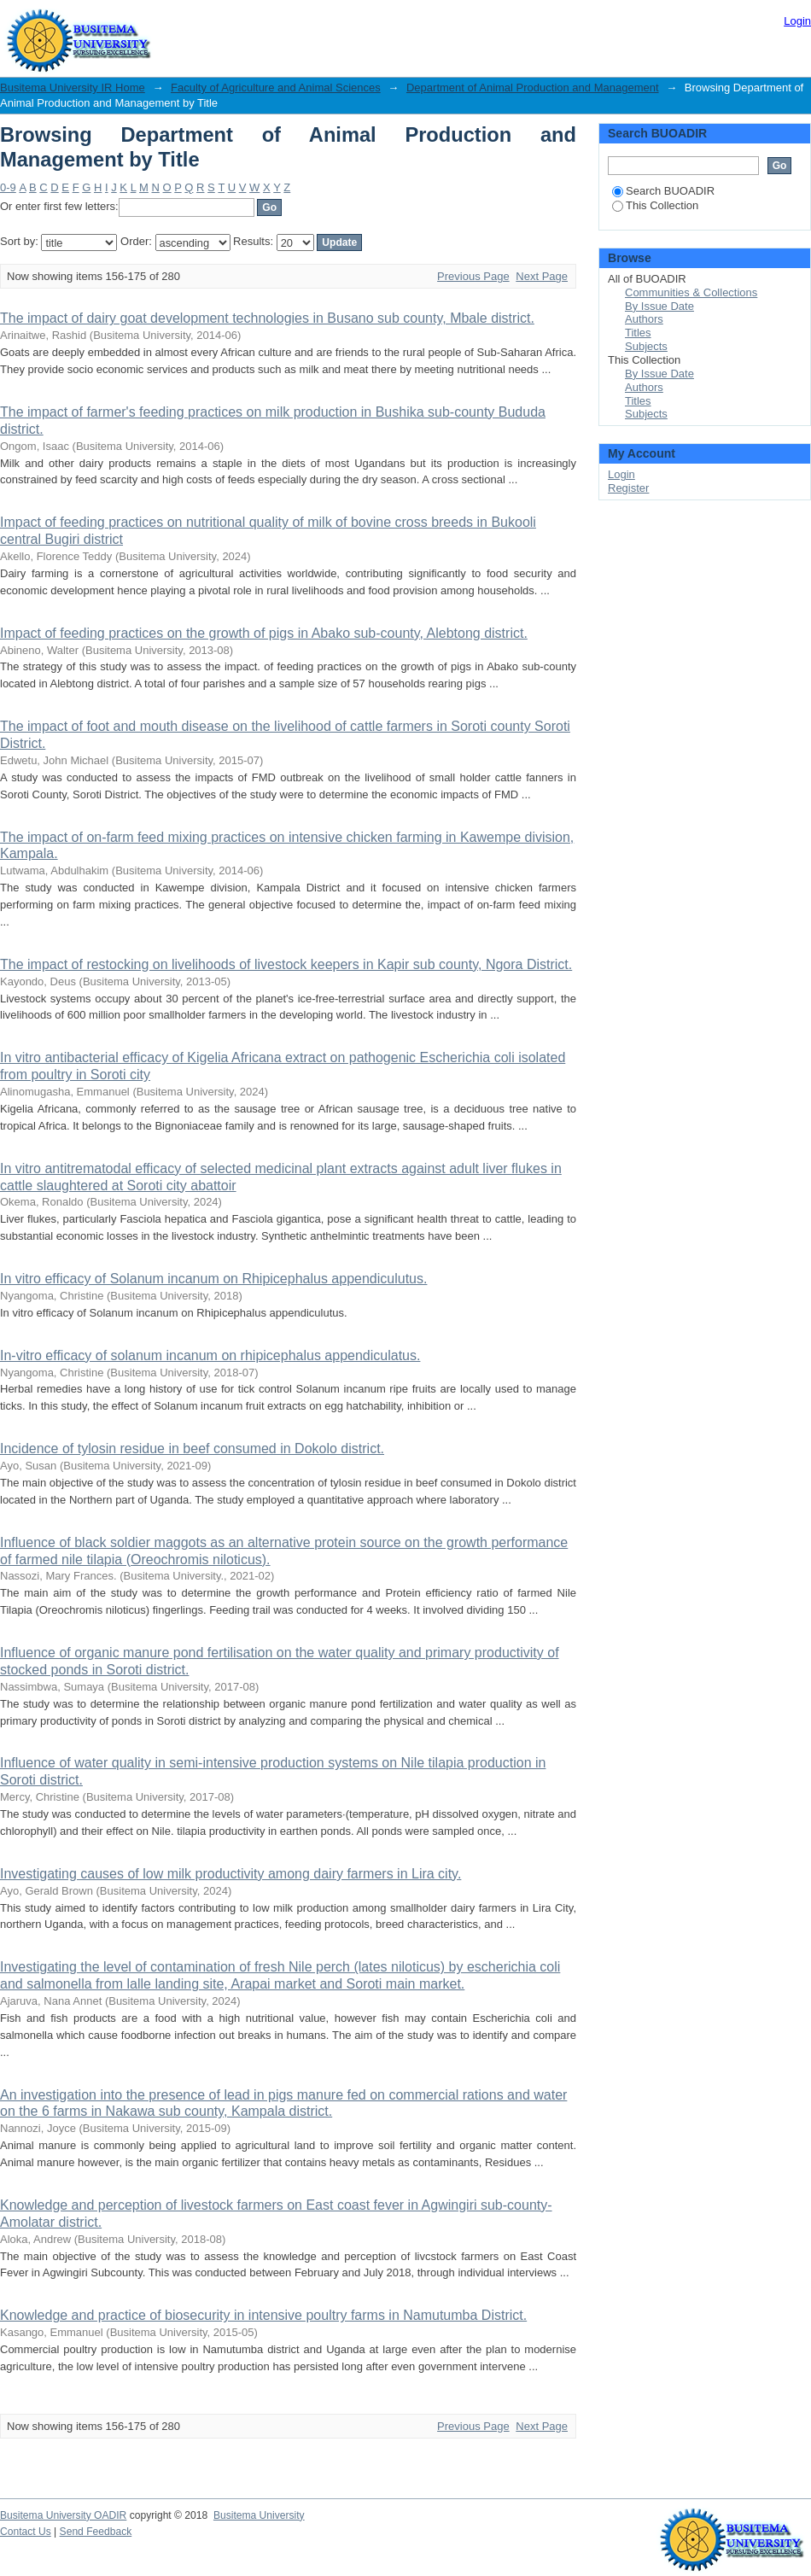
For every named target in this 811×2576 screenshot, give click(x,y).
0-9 (8, 187)
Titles (638, 332)
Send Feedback (96, 2532)
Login (797, 21)
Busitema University (259, 2515)
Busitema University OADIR (63, 2515)
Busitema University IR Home (72, 87)
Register (628, 488)
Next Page (542, 276)
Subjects (646, 346)
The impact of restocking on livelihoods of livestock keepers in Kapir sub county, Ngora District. (286, 964)
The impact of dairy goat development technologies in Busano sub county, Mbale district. (267, 318)
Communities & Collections (691, 292)
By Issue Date (659, 306)
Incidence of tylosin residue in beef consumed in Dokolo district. (192, 1448)
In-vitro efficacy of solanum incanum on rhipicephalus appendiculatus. (210, 1355)
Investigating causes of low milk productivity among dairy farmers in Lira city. (230, 1873)
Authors (644, 319)
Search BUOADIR (663, 190)
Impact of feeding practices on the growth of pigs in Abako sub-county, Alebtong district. (264, 633)
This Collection (655, 205)
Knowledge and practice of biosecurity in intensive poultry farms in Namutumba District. (263, 2315)
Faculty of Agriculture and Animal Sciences (276, 87)
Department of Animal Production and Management (532, 87)
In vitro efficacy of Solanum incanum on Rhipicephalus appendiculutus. (213, 1278)
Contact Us (25, 2532)
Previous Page (473, 276)
